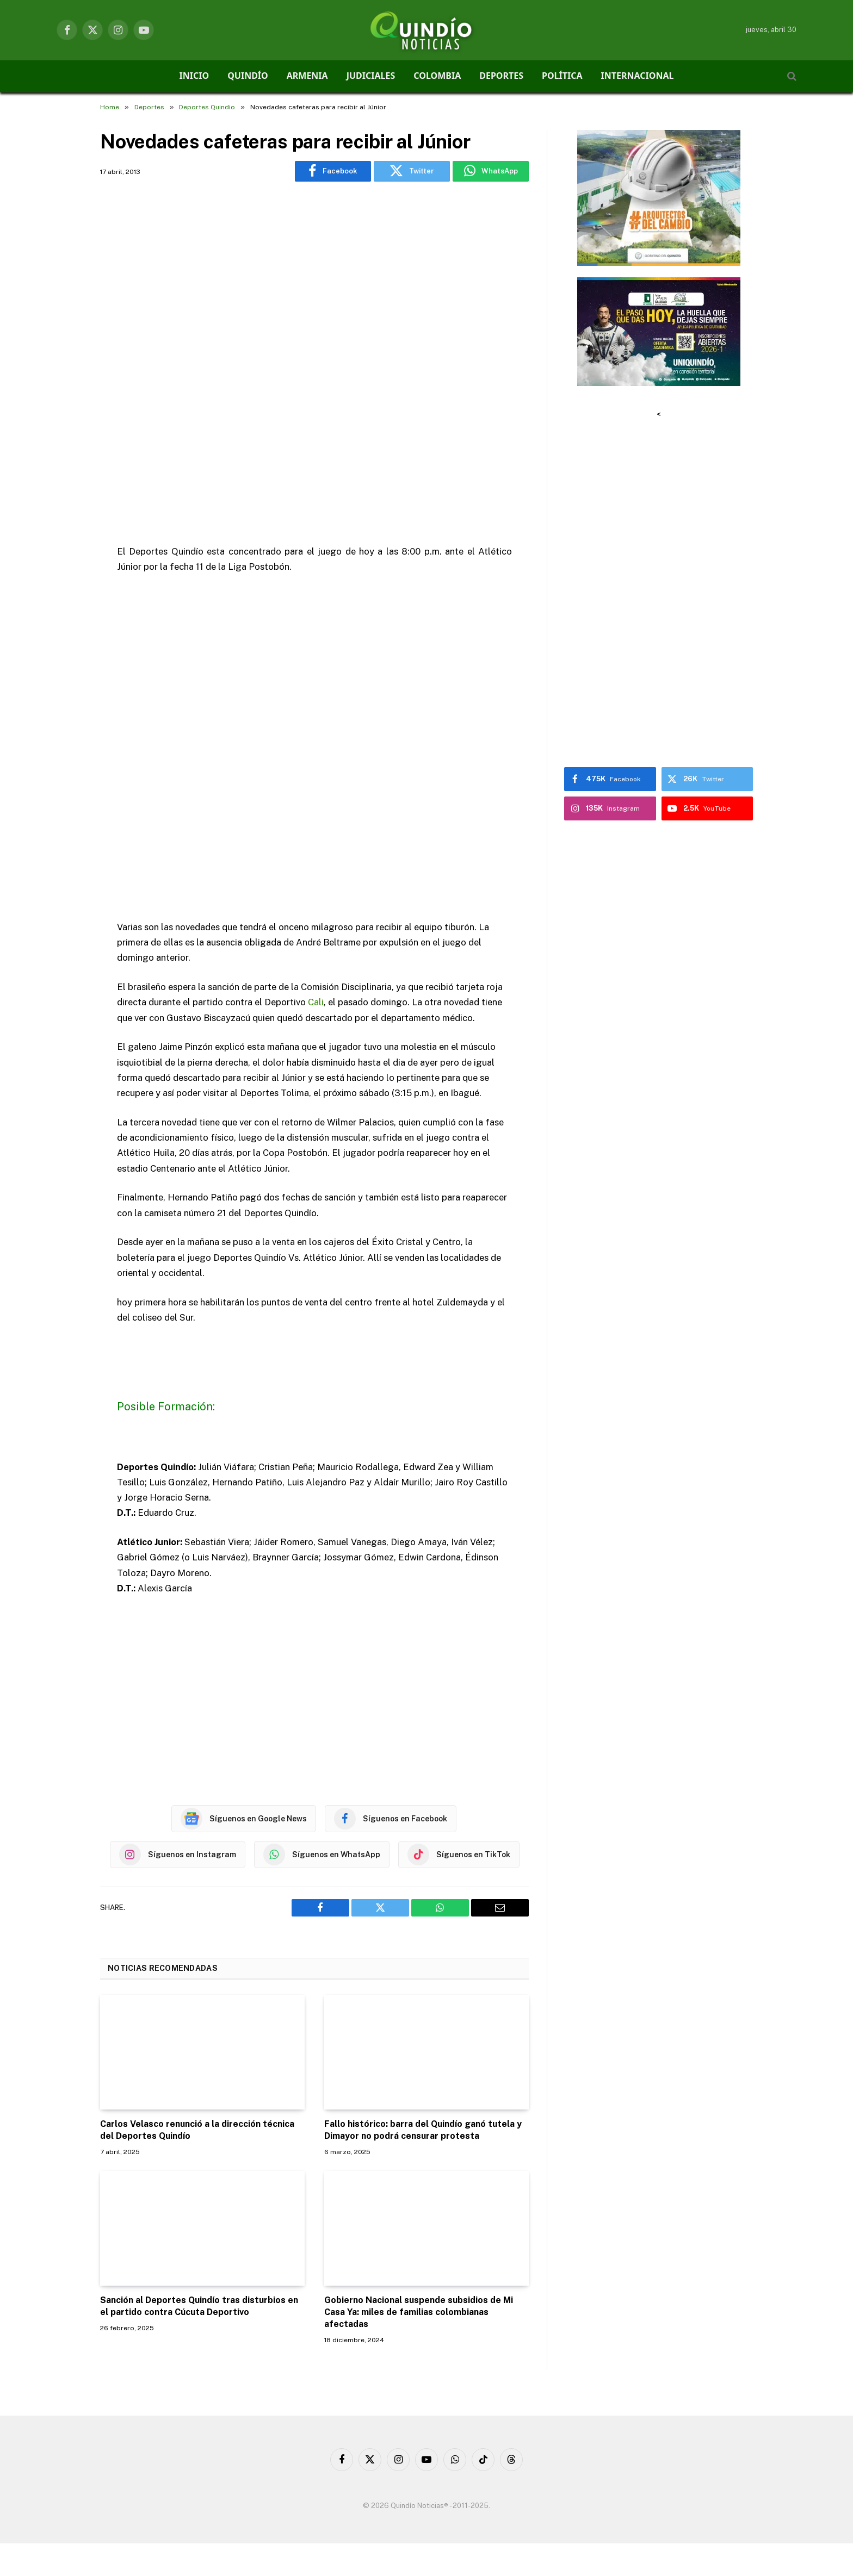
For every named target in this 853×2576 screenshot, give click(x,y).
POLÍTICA (562, 76)
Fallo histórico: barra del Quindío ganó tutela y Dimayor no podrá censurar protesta (423, 2130)
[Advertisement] (314, 349)
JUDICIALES (371, 76)
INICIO (194, 76)
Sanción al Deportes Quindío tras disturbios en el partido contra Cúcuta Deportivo (199, 2306)
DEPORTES (501, 76)
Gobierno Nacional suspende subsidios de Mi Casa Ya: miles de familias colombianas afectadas (418, 2312)
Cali (316, 1002)
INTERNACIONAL (637, 76)
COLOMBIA (437, 76)
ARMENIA (307, 76)
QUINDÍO (247, 76)
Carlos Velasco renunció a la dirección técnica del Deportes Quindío (197, 2130)
